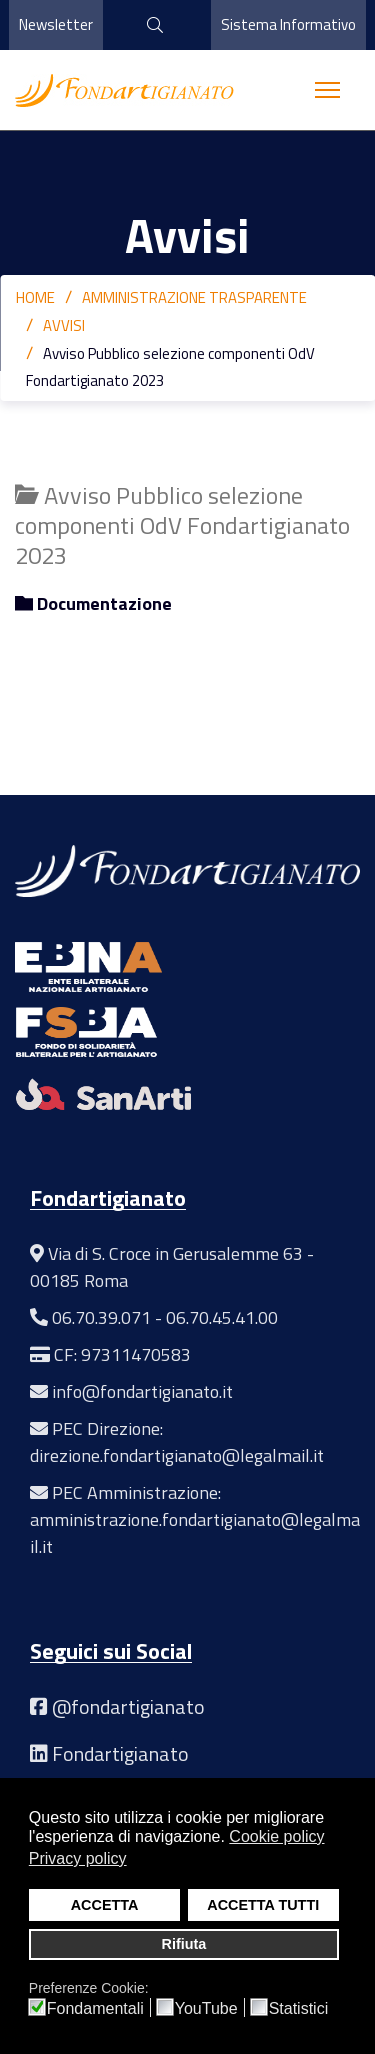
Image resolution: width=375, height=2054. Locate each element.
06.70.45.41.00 (222, 1317)
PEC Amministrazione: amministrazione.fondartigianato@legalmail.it (195, 1519)
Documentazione (93, 604)
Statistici (299, 2009)
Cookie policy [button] (276, 1836)
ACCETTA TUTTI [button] (263, 1905)
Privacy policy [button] (78, 1858)
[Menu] (327, 90)
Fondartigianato (120, 1753)
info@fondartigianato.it (142, 1391)
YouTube (206, 2009)
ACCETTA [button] (105, 1905)
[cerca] (148, 25)
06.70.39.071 (101, 1317)
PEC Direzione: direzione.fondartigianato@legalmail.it (177, 1442)
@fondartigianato (128, 1706)
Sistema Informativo (288, 24)
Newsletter (56, 24)
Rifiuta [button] (184, 1944)
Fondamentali (95, 2009)
